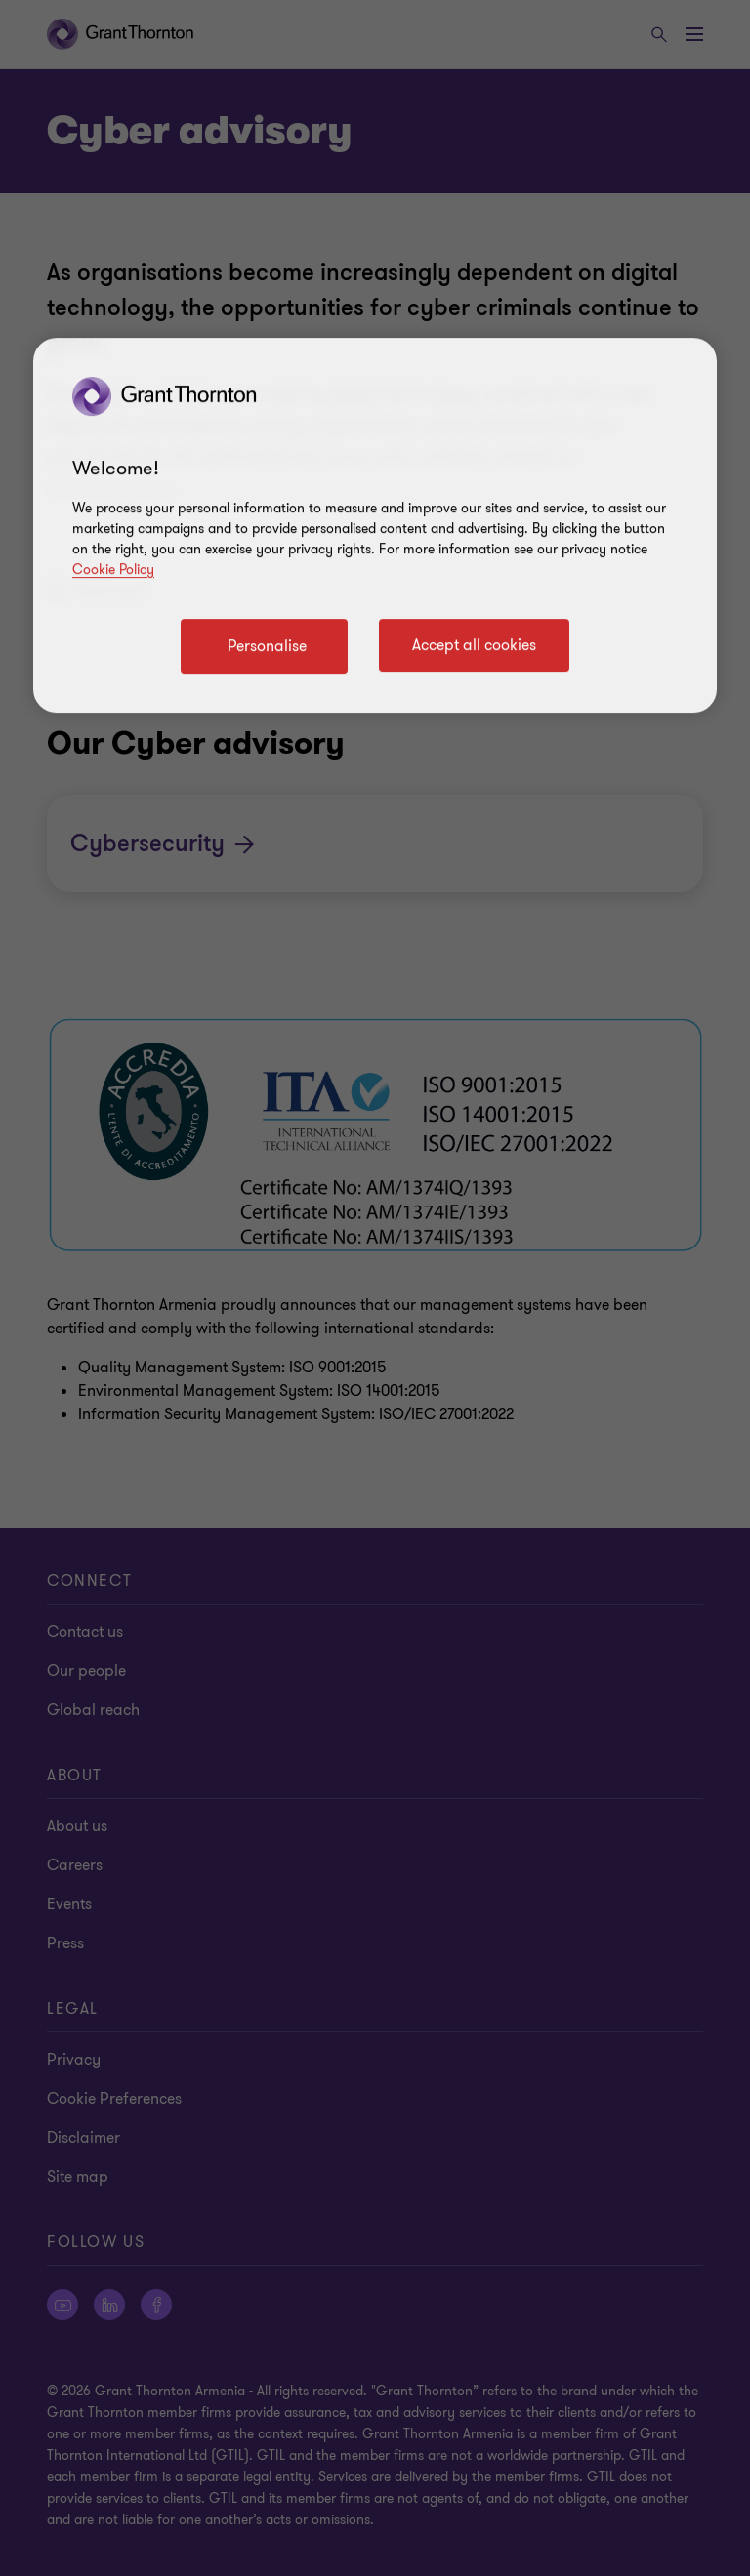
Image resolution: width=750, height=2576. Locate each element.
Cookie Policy (113, 569)
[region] (375, 525)
